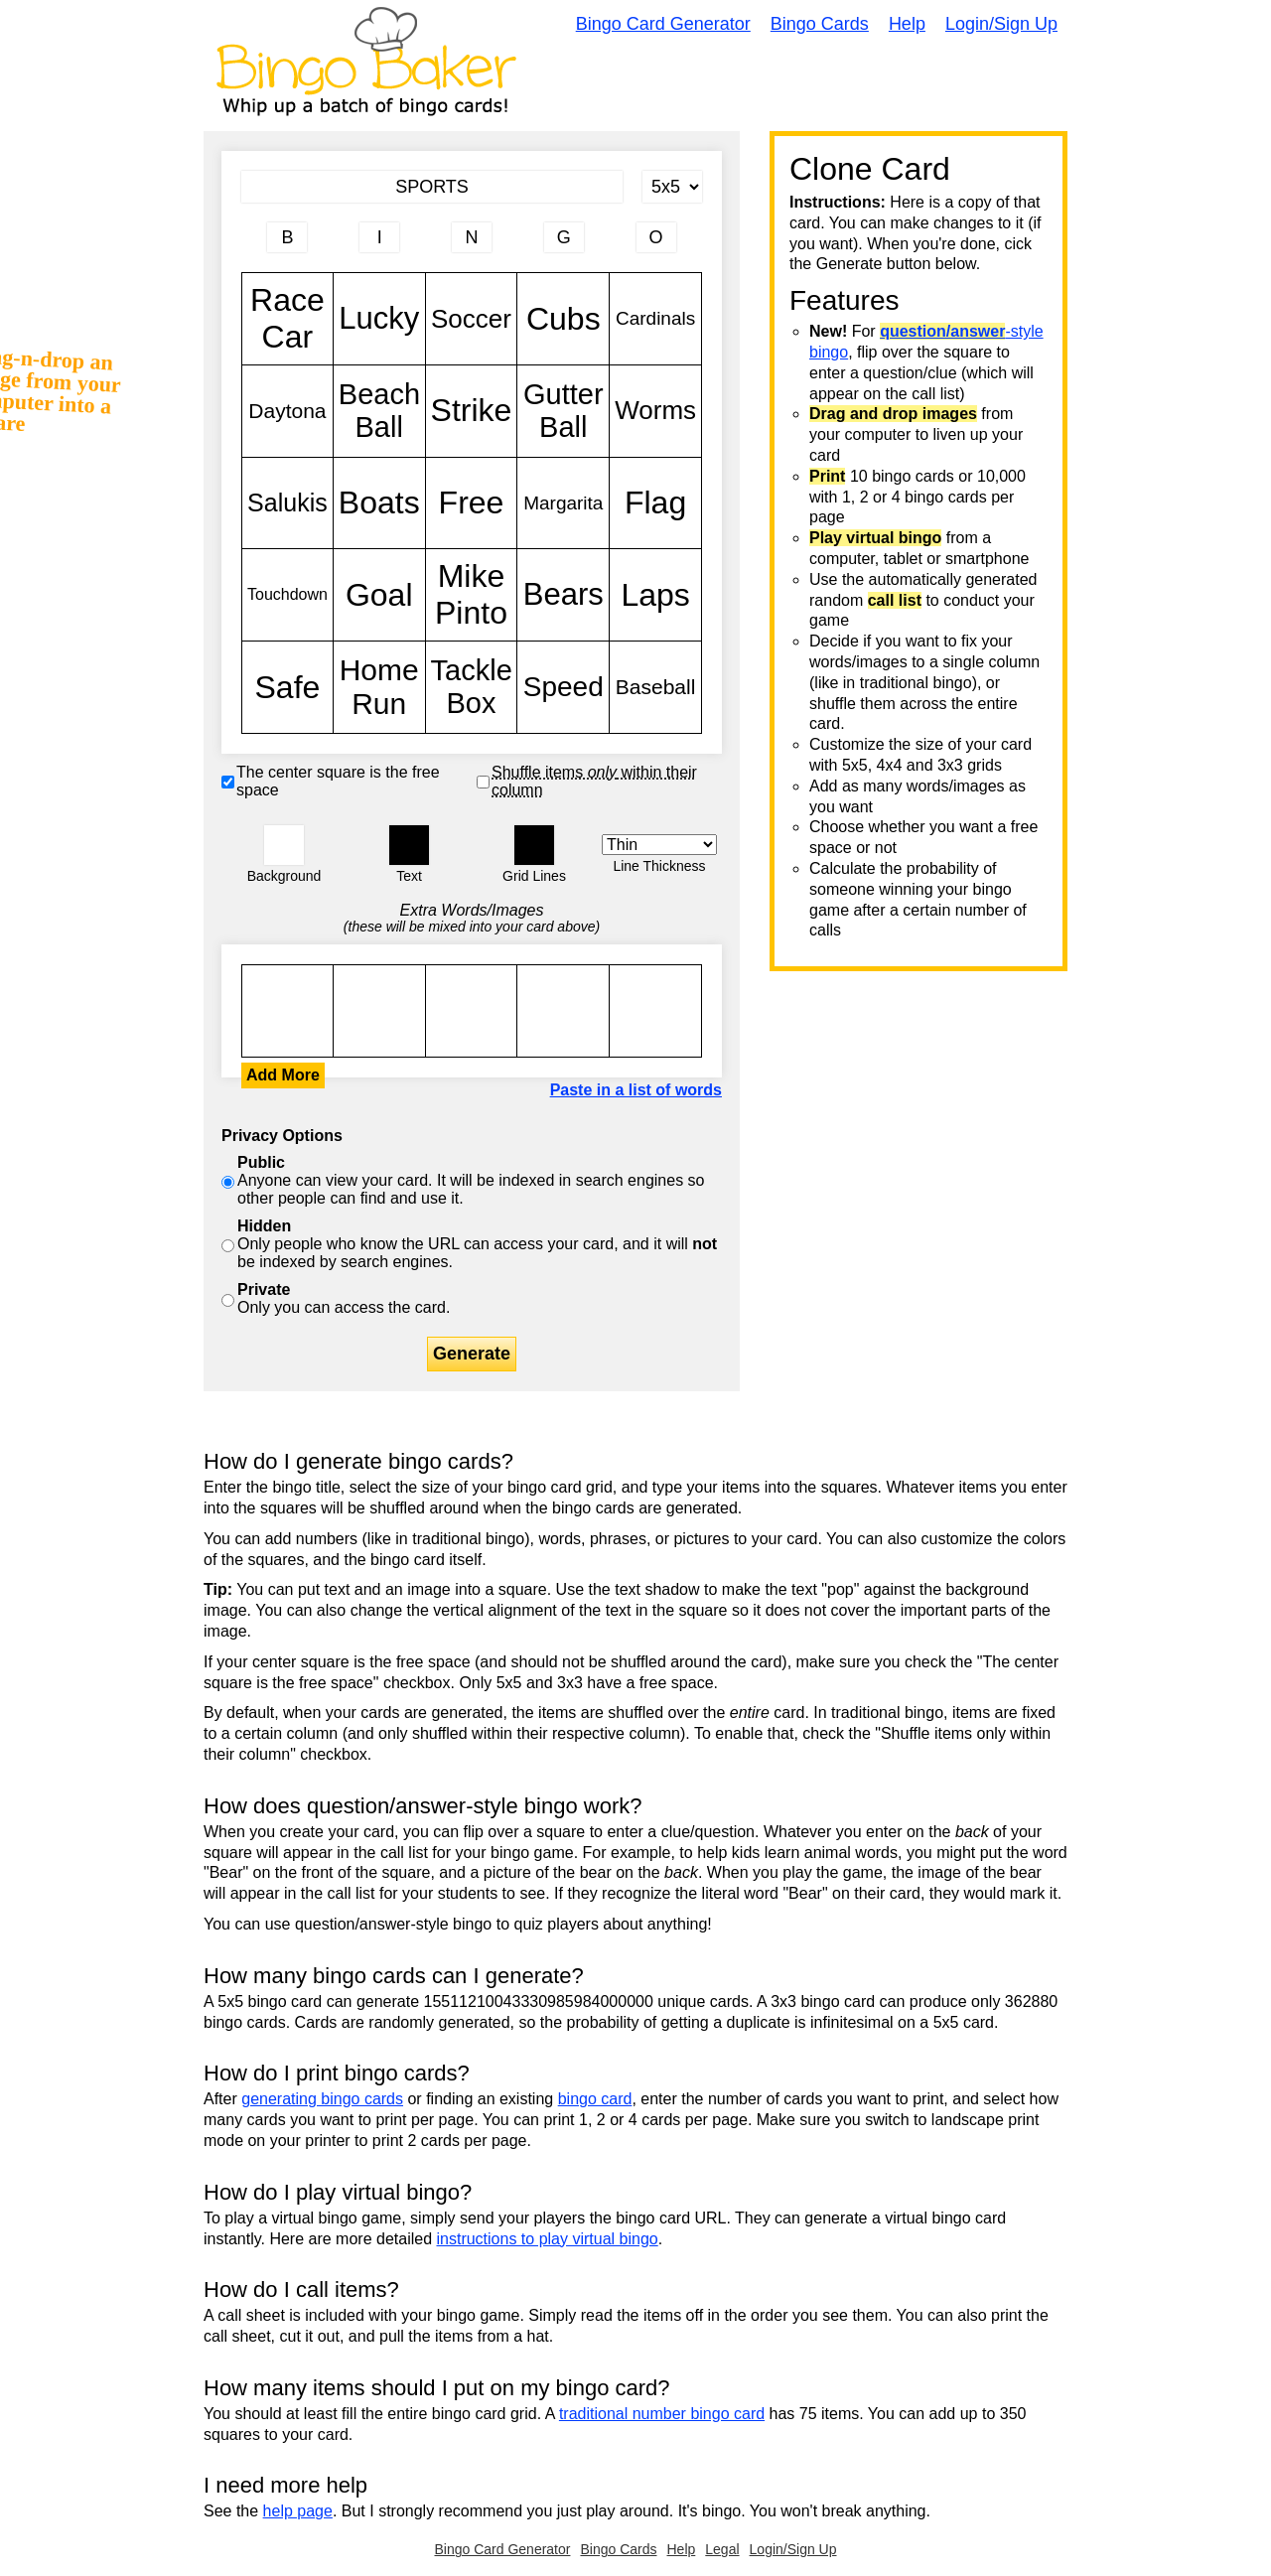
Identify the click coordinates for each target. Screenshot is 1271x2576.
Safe (287, 687)
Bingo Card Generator (663, 24)
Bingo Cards (820, 24)
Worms (655, 411)
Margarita (563, 503)
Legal (722, 2549)
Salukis (287, 503)
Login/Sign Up (1001, 24)
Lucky (379, 318)
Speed (563, 687)
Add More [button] (283, 1075)
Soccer (471, 318)
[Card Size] (672, 187)
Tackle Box (471, 687)
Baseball (655, 687)
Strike (471, 411)
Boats (379, 503)
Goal (379, 595)
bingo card (595, 2098)
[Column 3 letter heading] (472, 237)
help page (298, 2511)
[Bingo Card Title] (432, 187)
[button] (284, 845)
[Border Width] (659, 844)
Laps (655, 595)
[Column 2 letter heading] (379, 237)
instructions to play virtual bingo (546, 2238)
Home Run (379, 687)
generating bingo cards (322, 2098)
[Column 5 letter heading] (656, 237)
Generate (471, 1353)
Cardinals (655, 318)
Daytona (287, 411)
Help (907, 24)
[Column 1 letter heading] (287, 237)
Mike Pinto (471, 595)
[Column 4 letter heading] (564, 237)
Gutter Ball (563, 411)
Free (471, 503)
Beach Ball (379, 411)
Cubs (563, 318)
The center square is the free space (338, 781)
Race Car (287, 318)
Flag (655, 503)
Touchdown (287, 595)
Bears (563, 595)
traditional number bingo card (662, 2413)
